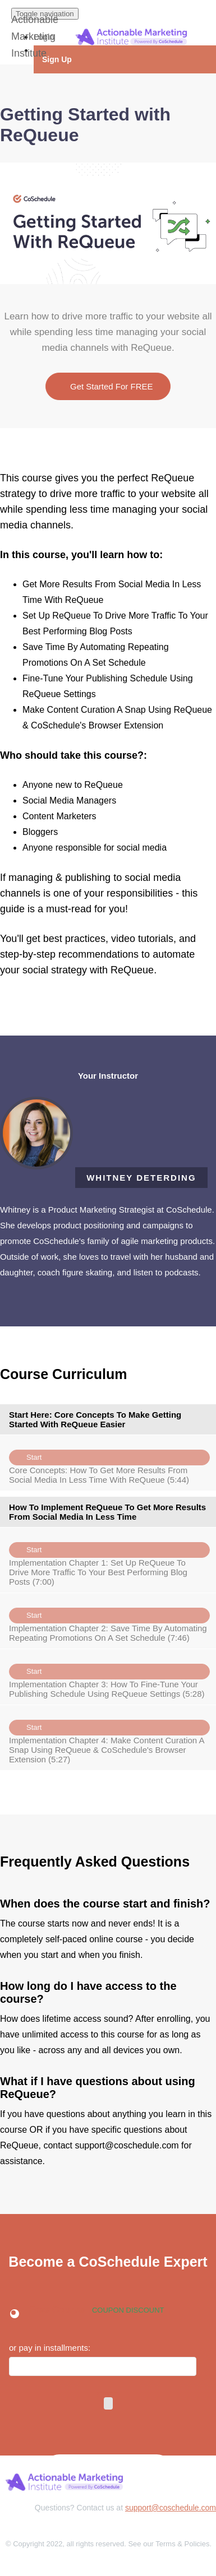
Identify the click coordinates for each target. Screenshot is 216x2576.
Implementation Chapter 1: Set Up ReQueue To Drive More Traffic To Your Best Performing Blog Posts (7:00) (109, 1560)
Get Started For (108, 386)
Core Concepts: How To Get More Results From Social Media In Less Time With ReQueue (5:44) (109, 1462)
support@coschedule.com (170, 2507)
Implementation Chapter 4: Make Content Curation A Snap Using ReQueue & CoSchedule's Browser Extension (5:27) (109, 1737)
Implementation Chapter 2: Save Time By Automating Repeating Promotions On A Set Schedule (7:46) (109, 1620)
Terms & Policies (182, 2544)
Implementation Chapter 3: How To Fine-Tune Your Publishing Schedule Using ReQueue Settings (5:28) (109, 1676)
